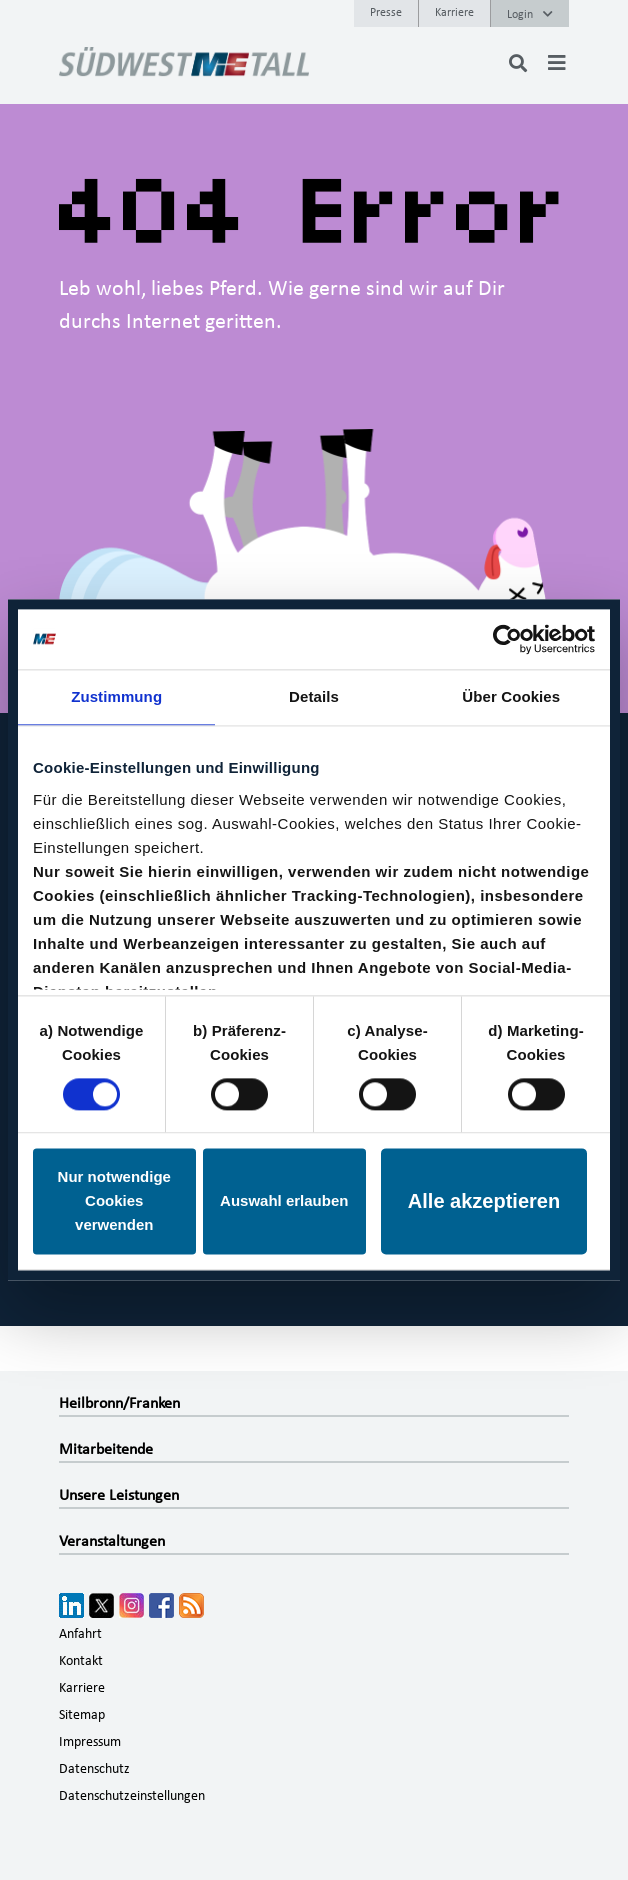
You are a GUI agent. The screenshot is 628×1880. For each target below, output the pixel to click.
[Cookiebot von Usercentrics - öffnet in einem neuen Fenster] (507, 639)
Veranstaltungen (112, 1541)
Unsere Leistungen (119, 1495)
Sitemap (82, 1715)
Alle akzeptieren (484, 1202)
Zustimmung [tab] (116, 696)
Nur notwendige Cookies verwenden (114, 1201)
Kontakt (81, 1661)
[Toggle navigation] (557, 63)
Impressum (90, 1742)
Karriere (454, 12)
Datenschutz (94, 1769)
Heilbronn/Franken (119, 1403)
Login (530, 14)
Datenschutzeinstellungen (132, 1796)
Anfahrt (80, 1634)
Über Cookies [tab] (511, 696)
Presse (386, 12)
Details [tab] (314, 696)
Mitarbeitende (106, 1449)
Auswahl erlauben (284, 1201)
